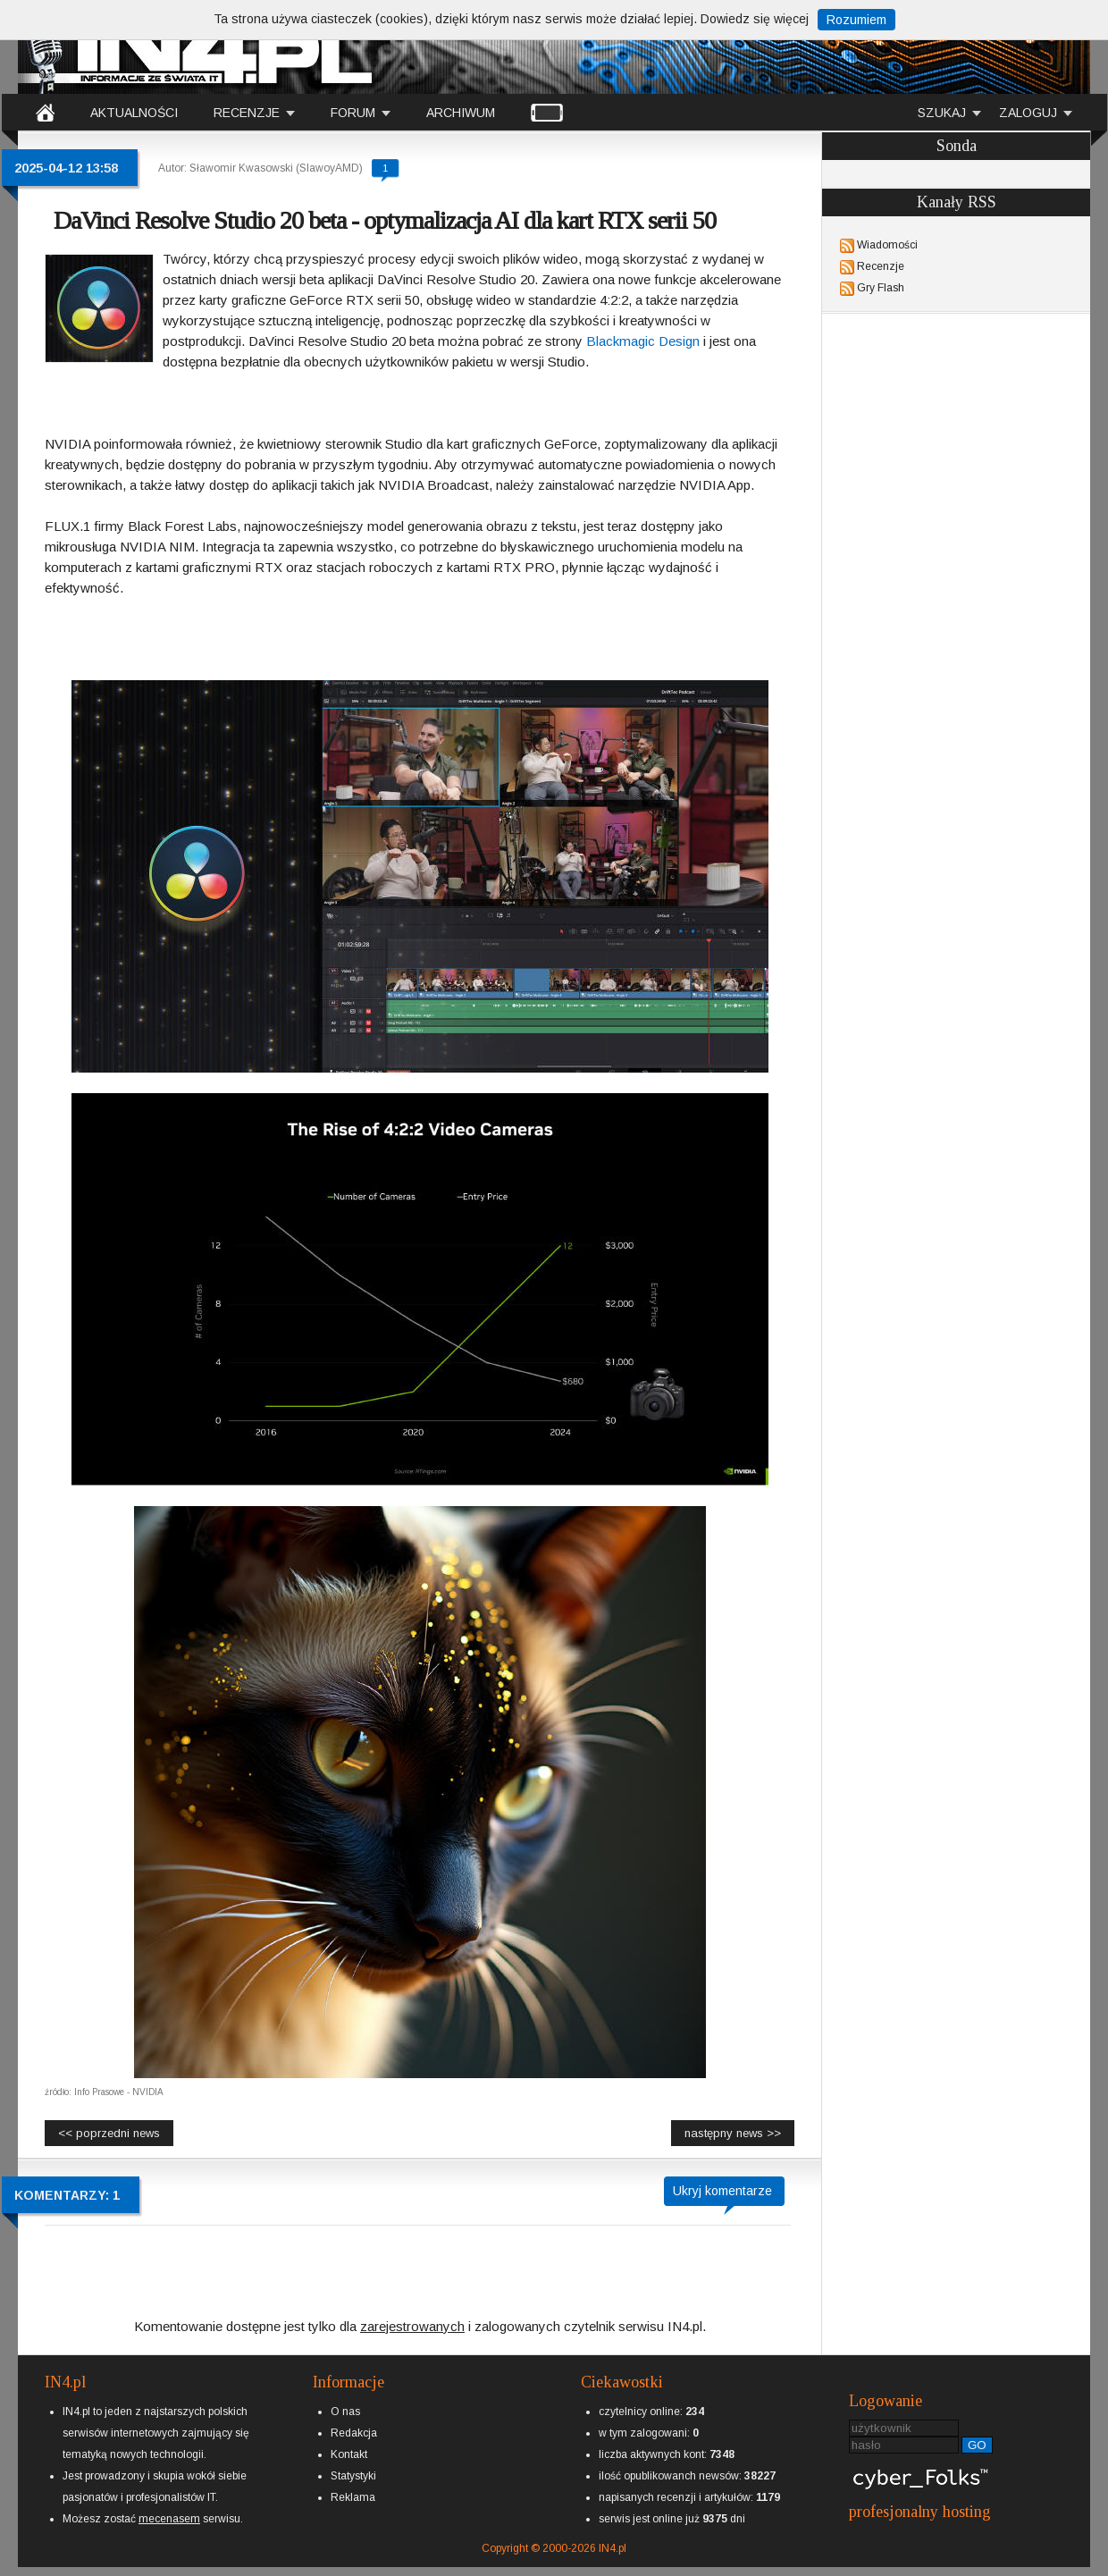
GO (977, 2445)
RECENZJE (247, 112)
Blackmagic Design (643, 341)
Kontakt (349, 2454)
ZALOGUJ (1028, 112)
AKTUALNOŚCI (134, 112)
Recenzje (880, 266)
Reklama (353, 2497)
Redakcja (354, 2433)
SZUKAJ (942, 112)
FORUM (353, 112)
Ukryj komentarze (722, 2191)
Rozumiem (856, 20)
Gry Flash (880, 288)
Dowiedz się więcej (755, 19)
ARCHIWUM (460, 112)
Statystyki (353, 2476)
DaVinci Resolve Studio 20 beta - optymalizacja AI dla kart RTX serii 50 (385, 220)
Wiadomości (887, 245)
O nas (345, 2411)
